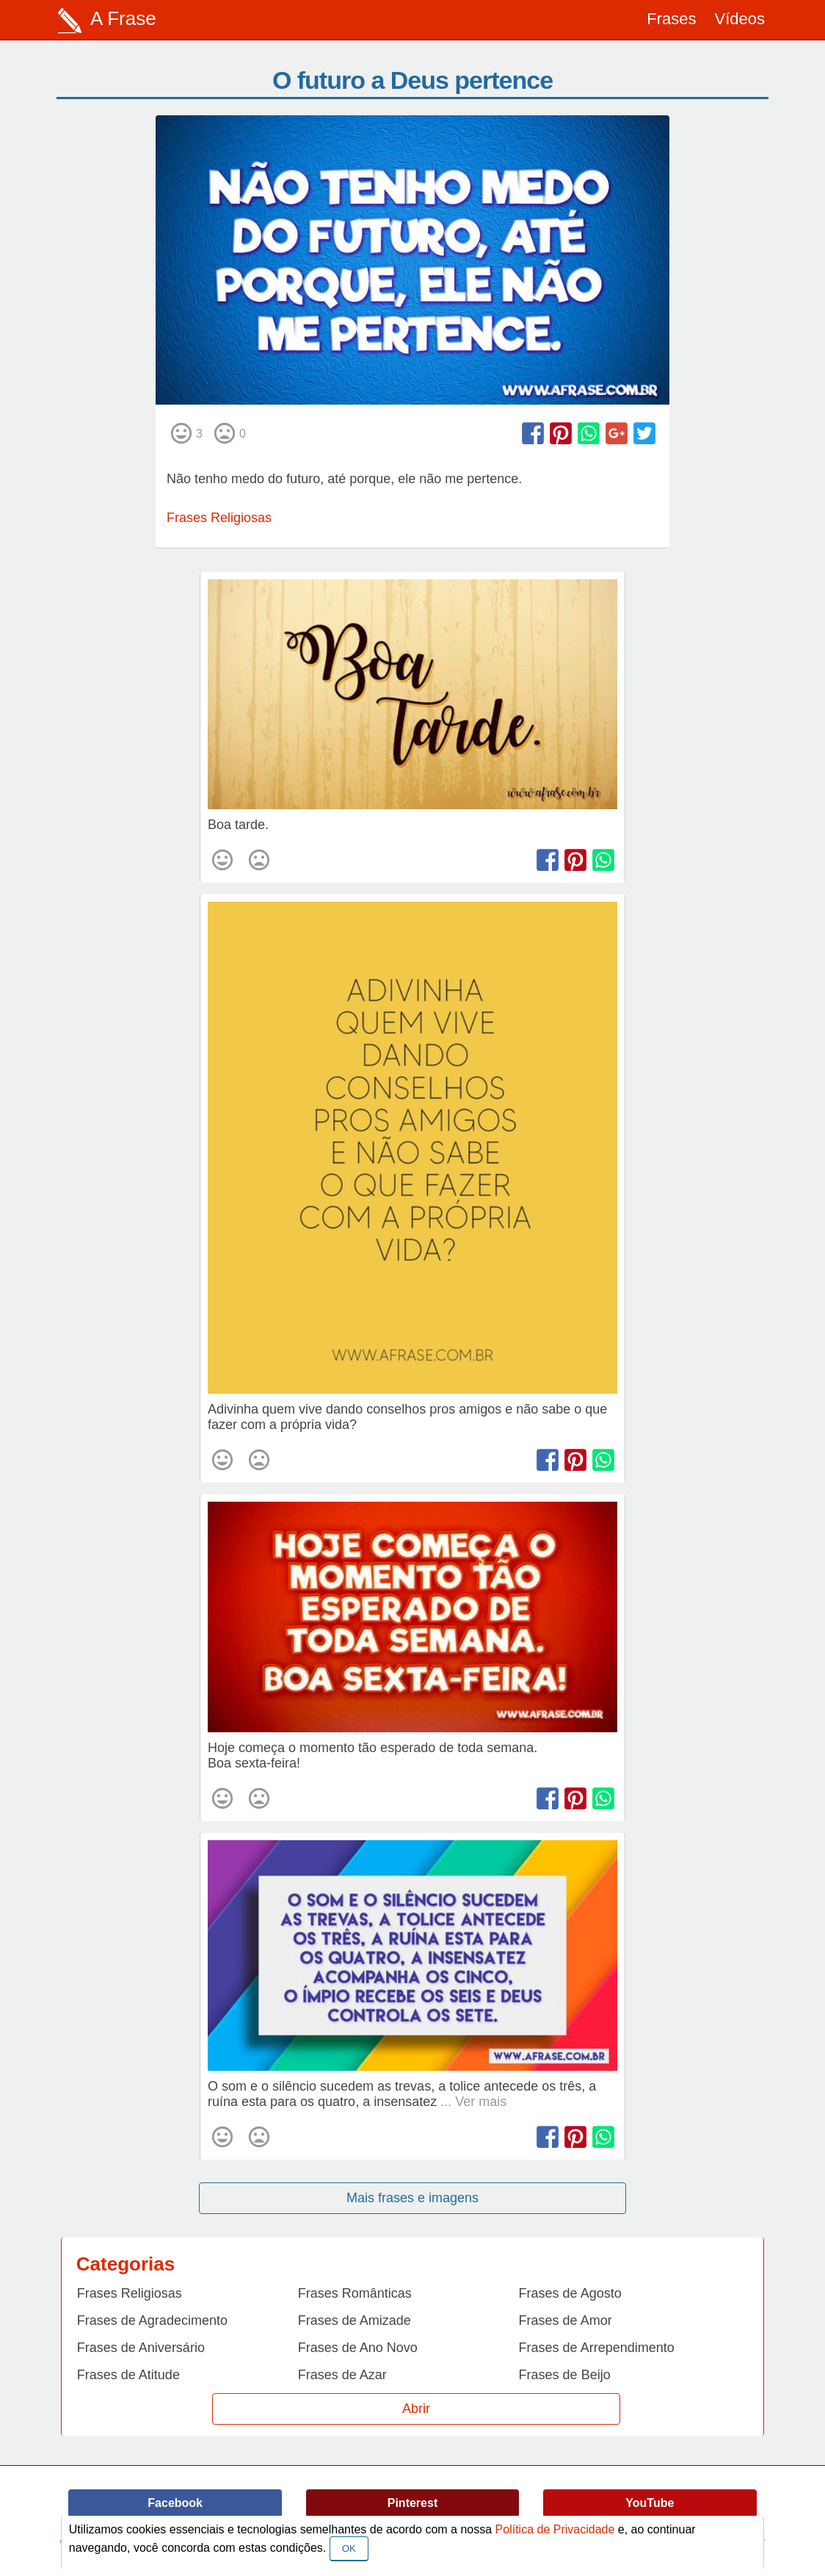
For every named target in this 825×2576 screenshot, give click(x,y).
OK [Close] (349, 2548)
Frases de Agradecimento (152, 2320)
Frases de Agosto (570, 2293)
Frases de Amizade (354, 2320)
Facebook (175, 2503)
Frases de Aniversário (141, 2347)
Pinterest (412, 2503)
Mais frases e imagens (412, 2197)
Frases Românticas (355, 2293)
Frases (671, 19)
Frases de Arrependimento (597, 2347)
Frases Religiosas (219, 517)
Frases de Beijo (565, 2374)
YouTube (649, 2503)
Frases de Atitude (128, 2374)
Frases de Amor (565, 2320)
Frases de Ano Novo (358, 2347)
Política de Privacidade (555, 2529)
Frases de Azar (342, 2374)
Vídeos (740, 19)
